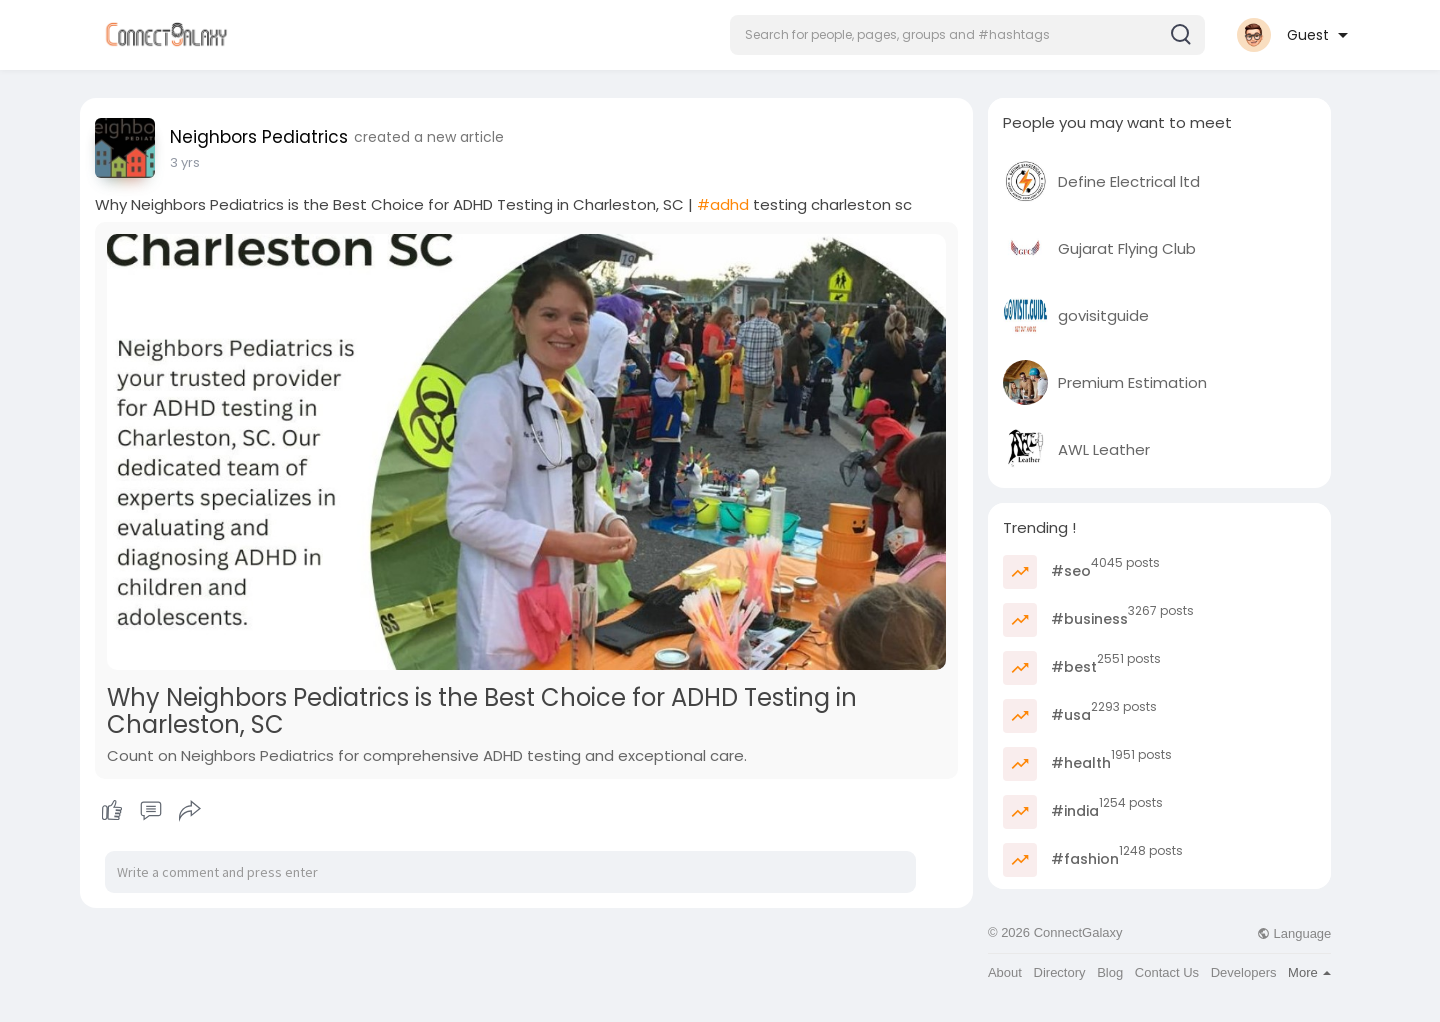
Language (1294, 933)
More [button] (1309, 972)
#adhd (723, 204)
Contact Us (1167, 972)
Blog (1110, 972)
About (1005, 972)
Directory (1060, 972)
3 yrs (185, 162)
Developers (1244, 972)
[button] (967, 35)
